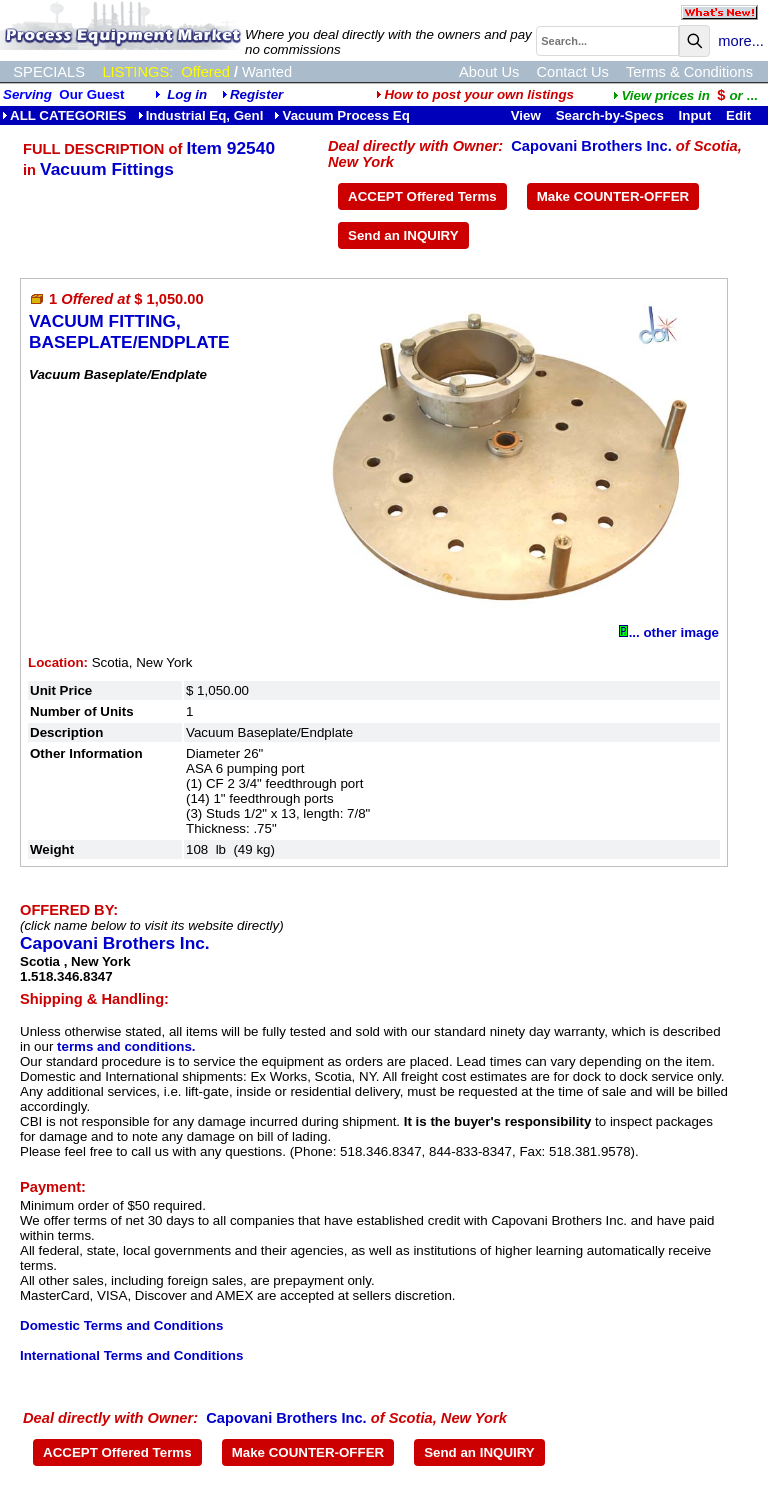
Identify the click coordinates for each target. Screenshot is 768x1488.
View (526, 115)
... (685, 95)
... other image (669, 632)
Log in (187, 94)
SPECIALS (49, 72)
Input (695, 115)
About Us (489, 72)
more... (741, 41)
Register (256, 94)
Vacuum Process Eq (341, 115)
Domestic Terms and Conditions (121, 1325)
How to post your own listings (475, 94)
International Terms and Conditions (131, 1355)
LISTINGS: (137, 72)
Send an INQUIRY (403, 235)
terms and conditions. (126, 1046)
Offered (205, 72)
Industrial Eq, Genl (201, 115)
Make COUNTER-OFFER (613, 196)
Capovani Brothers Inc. (591, 146)
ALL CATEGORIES (64, 115)
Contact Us (572, 72)
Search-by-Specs (610, 115)
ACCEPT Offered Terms (422, 196)
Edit (740, 115)
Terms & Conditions (689, 72)
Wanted (267, 72)
